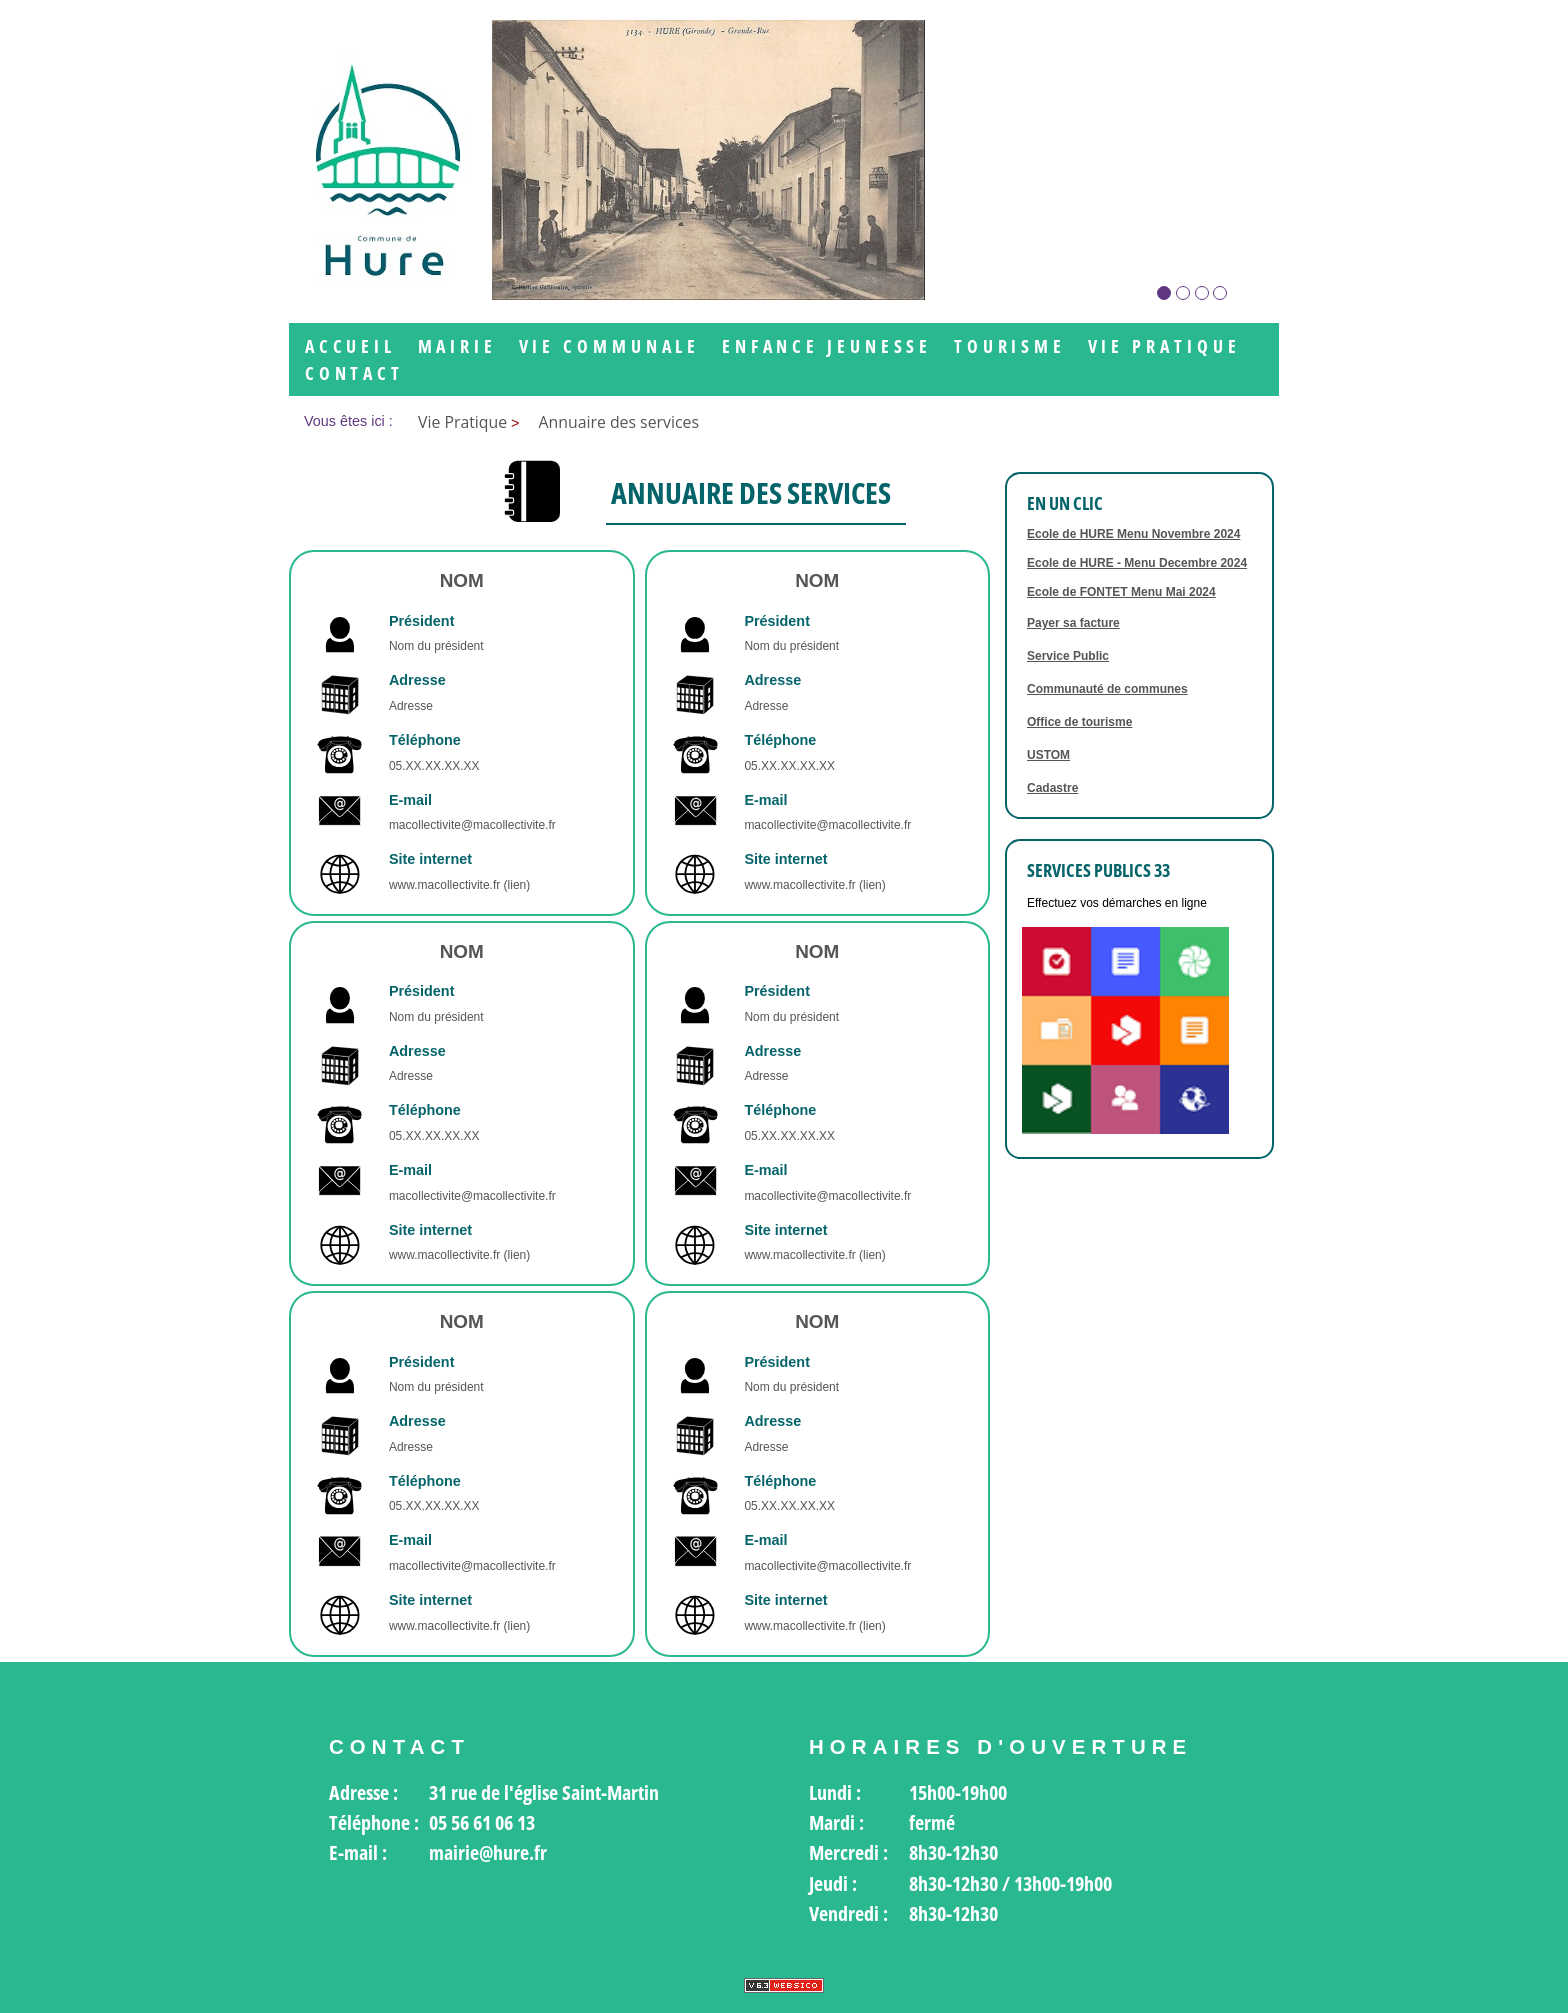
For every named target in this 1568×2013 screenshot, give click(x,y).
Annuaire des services (619, 422)
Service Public (1068, 656)
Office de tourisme (1079, 722)
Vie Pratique (1164, 346)
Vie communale (610, 346)
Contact (354, 373)
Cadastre (1052, 788)
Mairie (457, 346)
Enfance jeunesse (827, 346)
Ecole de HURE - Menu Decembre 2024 (1137, 563)
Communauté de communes (1107, 689)
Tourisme (1010, 346)
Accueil (350, 346)
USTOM (1048, 755)
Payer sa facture (1073, 623)
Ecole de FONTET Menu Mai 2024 (1121, 592)
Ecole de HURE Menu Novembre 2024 (1133, 534)
